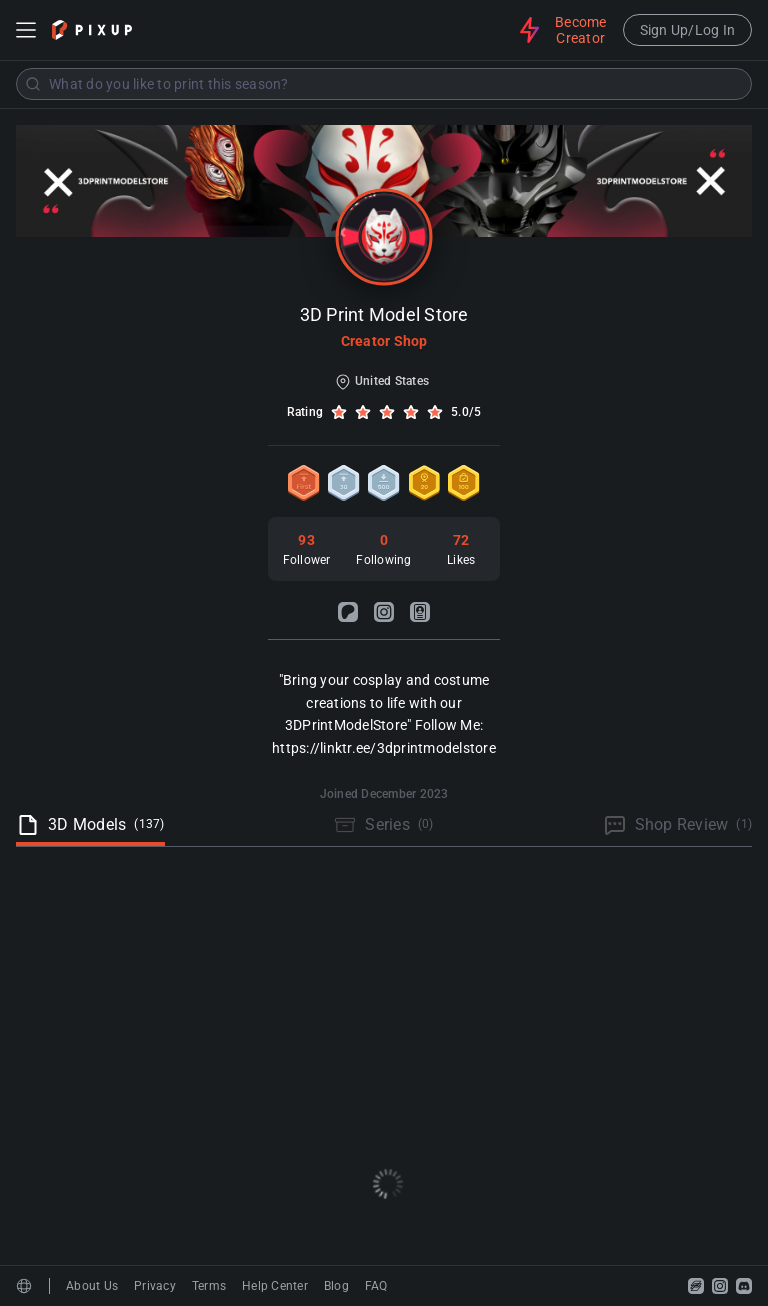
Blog (336, 1286)
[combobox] (384, 84)
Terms (209, 1286)
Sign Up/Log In (688, 30)
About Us (92, 1286)
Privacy (155, 1286)
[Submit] (33, 84)
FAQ (376, 1286)
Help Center (275, 1286)
